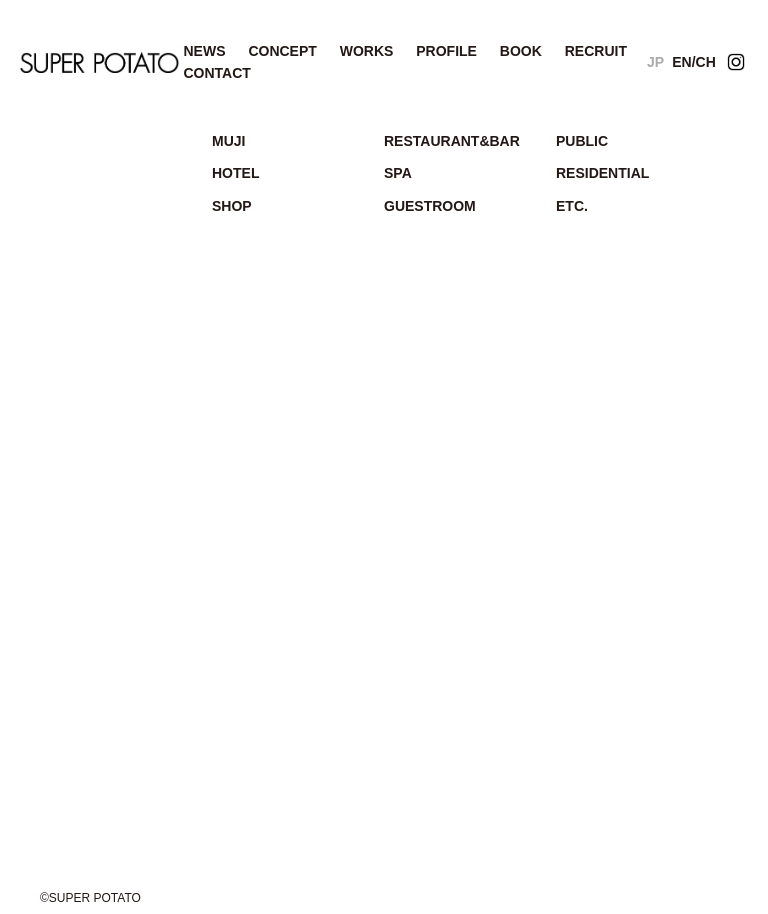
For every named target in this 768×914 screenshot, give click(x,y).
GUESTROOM (430, 206)
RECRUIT (596, 51)
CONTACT (216, 73)
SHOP (232, 206)
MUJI (228, 141)
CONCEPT (282, 51)
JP (655, 62)
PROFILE (446, 51)
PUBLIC (582, 141)
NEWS (204, 51)
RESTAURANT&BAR (452, 141)
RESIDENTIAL (602, 173)
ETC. (572, 206)
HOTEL (235, 173)
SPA (398, 173)
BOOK (521, 51)
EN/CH (694, 62)
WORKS (367, 51)
